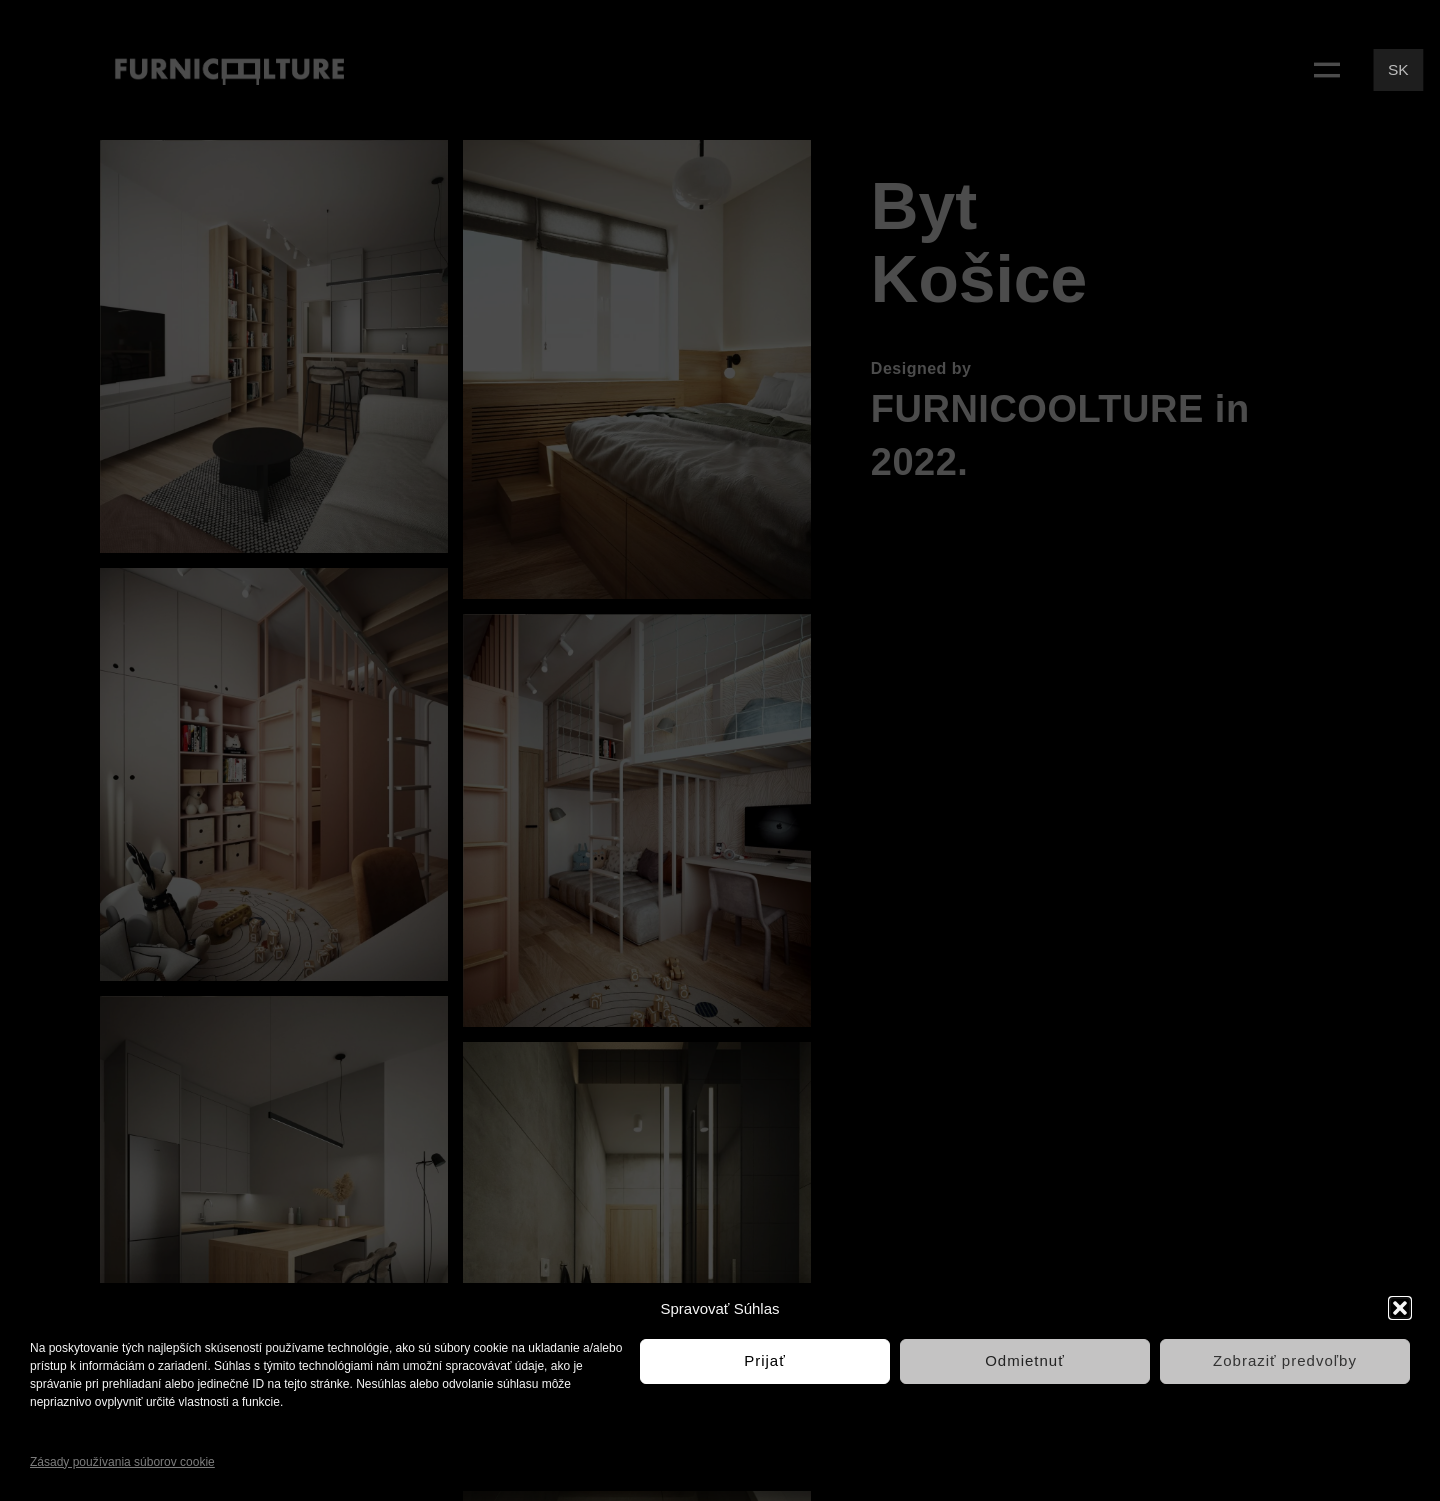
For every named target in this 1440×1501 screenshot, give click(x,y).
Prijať (765, 1360)
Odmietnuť (1025, 1360)
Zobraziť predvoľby (1285, 1360)
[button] (1400, 1308)
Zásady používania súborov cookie (122, 1462)
